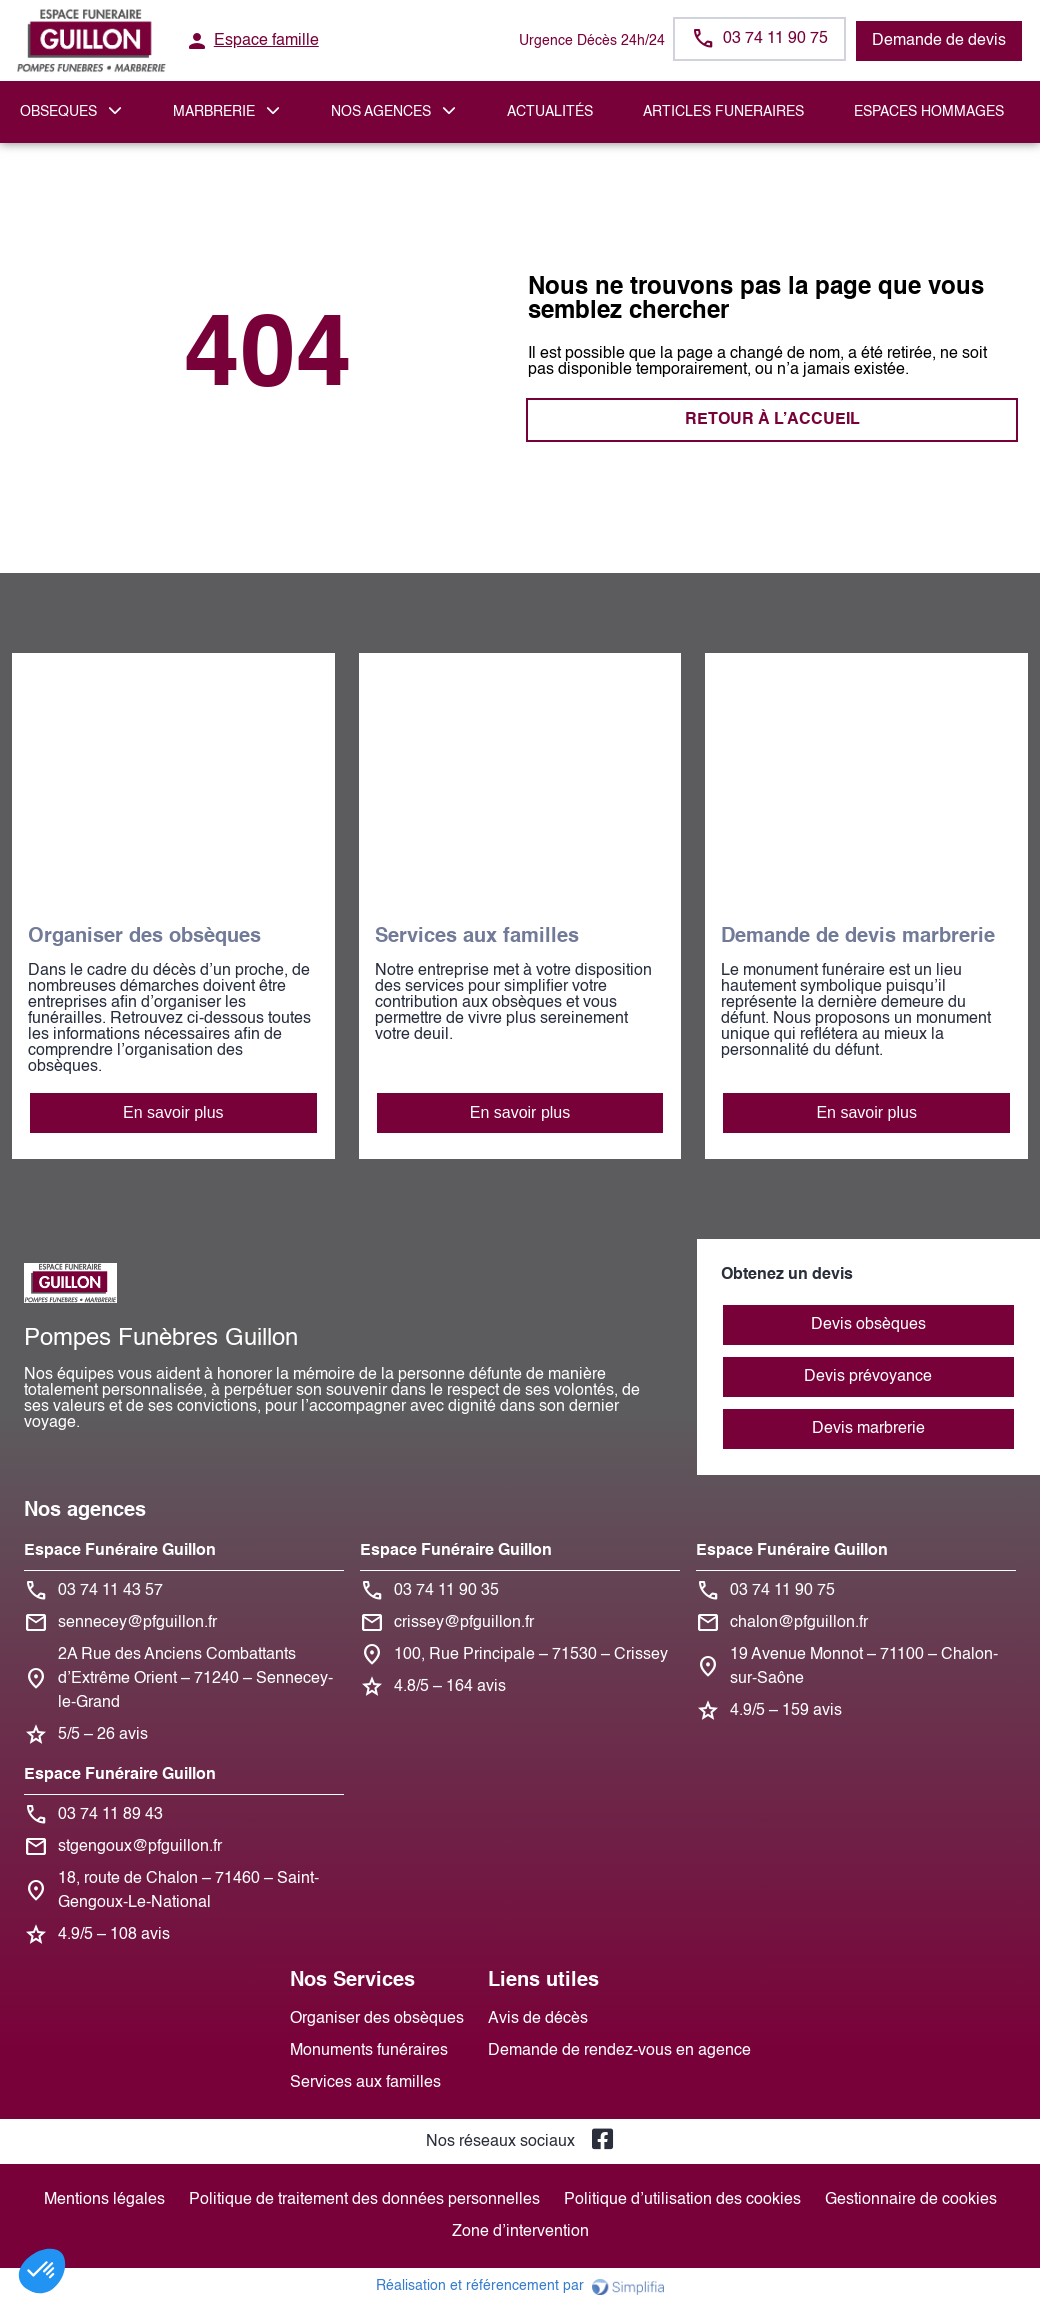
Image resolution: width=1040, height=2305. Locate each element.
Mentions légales (104, 2200)
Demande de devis (939, 41)
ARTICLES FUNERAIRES (723, 112)
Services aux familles (365, 2083)
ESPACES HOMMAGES (929, 112)
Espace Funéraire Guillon (120, 1551)
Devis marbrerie (868, 1429)
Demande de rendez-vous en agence (619, 2051)
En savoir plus (173, 1112)
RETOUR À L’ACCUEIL (268, 420)
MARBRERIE (214, 112)
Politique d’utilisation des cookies (682, 2200)
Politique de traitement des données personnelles (364, 2200)
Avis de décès (538, 2019)
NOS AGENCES (381, 112)
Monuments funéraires (369, 2051)
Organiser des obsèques (377, 2019)
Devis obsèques (868, 1325)
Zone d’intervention (520, 2232)
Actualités (550, 112)
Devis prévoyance (868, 1377)
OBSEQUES (58, 112)
